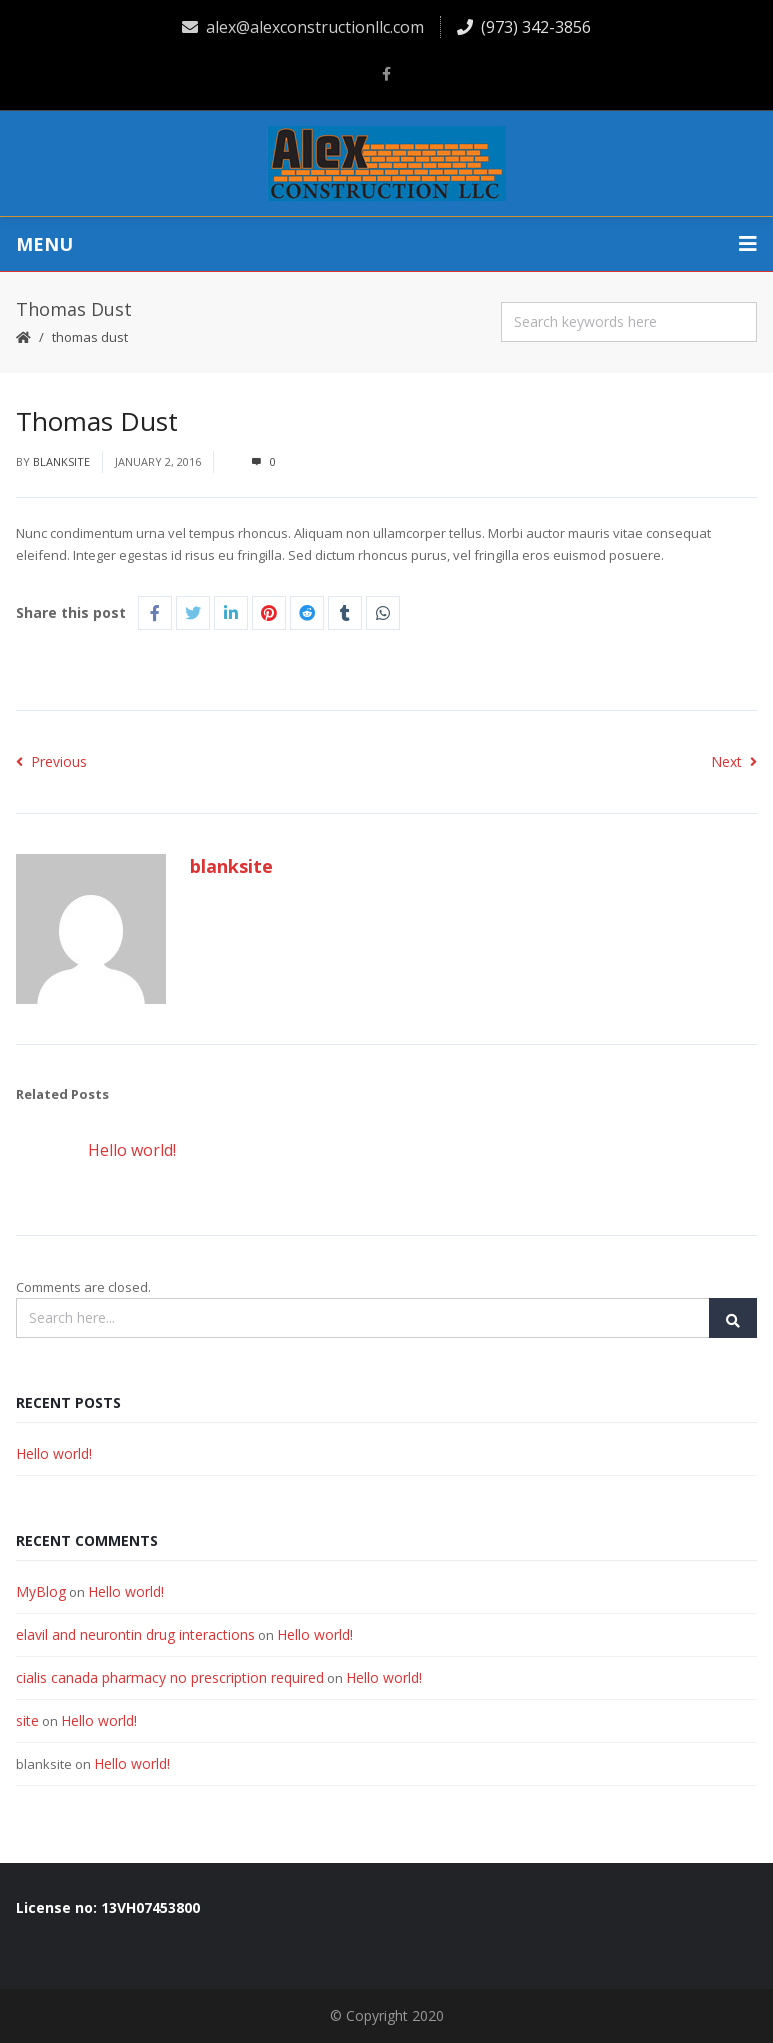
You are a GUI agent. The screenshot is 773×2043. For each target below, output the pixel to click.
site (27, 1720)
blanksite (61, 461)
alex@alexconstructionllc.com (303, 27)
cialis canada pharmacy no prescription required (170, 1677)
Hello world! (132, 1150)
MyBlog (41, 1591)
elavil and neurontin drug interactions (135, 1634)
